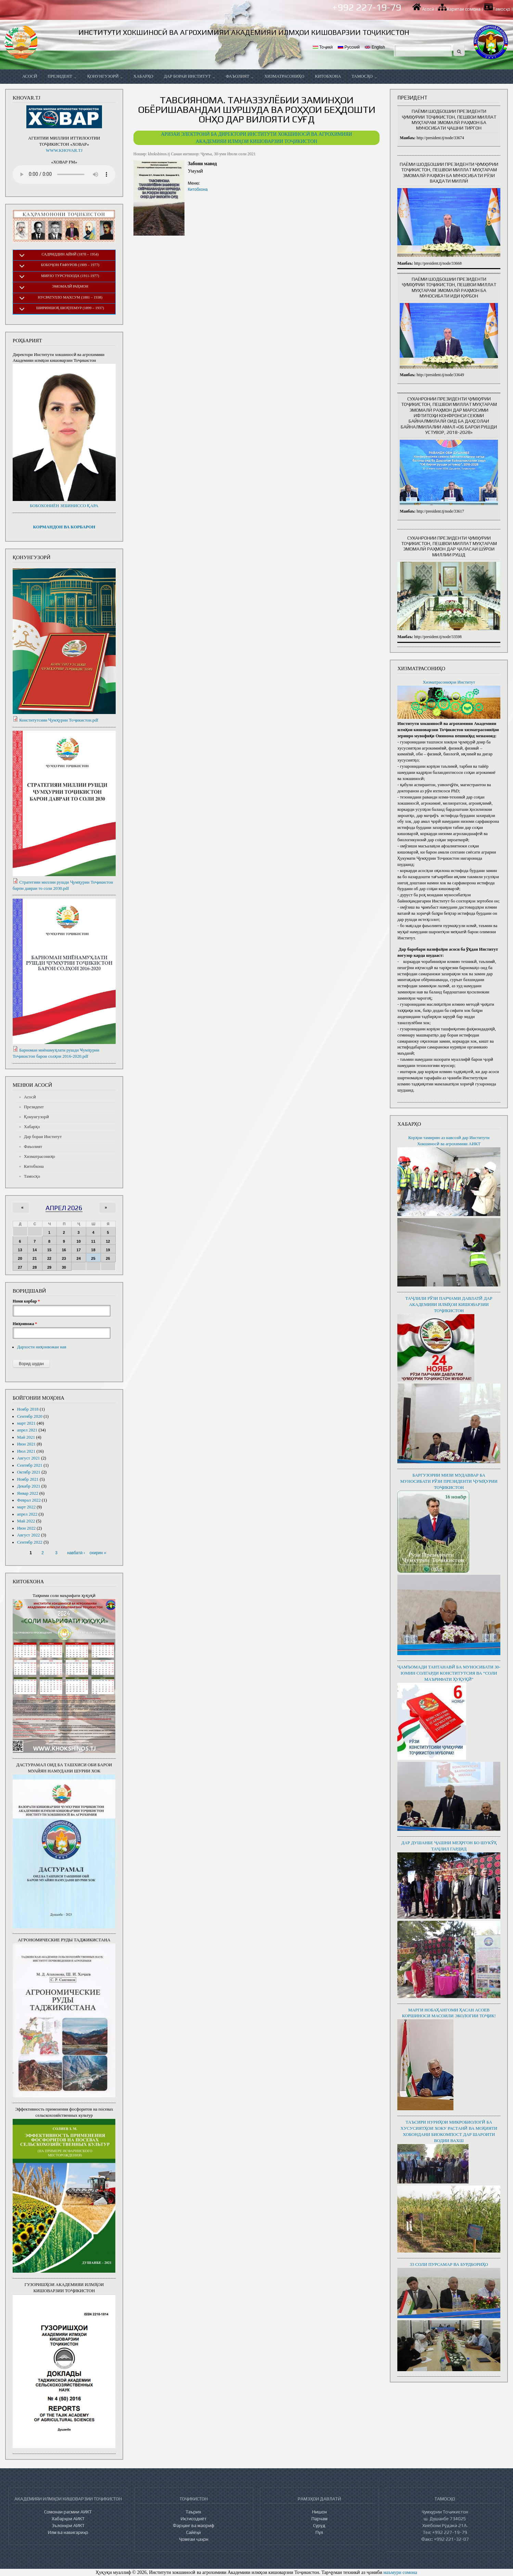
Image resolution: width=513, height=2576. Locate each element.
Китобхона (328, 76)
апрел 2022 (27, 1514)
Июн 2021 (26, 1444)
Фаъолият (240, 76)
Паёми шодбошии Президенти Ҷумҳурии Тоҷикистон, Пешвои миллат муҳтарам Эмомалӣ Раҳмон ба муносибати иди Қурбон (449, 287)
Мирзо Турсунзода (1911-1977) (70, 276)
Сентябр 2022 (29, 1542)
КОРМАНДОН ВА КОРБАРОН (64, 527)
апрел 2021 (27, 1430)
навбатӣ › (76, 1552)
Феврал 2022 (29, 1500)
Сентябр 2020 (29, 1416)
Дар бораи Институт (189, 76)
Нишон (319, 2511)
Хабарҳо (143, 76)
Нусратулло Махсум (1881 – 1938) (70, 297)
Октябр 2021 (28, 1472)
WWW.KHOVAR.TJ (64, 150)
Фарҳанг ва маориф (193, 2525)
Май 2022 (26, 1521)
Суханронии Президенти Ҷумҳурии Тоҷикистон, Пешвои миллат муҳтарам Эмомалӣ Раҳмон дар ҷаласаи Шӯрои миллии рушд (449, 546)
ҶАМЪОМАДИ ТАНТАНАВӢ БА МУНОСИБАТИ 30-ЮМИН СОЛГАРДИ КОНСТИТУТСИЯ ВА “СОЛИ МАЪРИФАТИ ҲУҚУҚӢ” (448, 1673)
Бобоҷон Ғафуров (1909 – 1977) (70, 265)
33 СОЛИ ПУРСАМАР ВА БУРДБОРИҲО (449, 2264)
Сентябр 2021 (29, 1465)
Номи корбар (26, 1301)
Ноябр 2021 (28, 1479)
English (375, 47)
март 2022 (26, 1507)
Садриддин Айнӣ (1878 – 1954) (70, 254)
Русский (349, 47)
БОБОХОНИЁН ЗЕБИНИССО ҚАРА (64, 505)
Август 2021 (28, 1458)
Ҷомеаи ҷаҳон (193, 2539)
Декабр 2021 (28, 1486)
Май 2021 (26, 1437)
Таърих (193, 2511)
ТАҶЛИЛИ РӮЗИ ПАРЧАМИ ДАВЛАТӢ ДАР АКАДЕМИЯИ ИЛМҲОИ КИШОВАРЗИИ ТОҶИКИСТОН (449, 1304)
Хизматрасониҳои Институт (449, 682)
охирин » (97, 1552)
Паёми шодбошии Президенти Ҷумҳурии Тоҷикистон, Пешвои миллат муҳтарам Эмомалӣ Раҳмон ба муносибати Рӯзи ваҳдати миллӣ (449, 172)
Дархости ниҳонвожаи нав (41, 1347)
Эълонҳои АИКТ (68, 2525)
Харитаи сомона (463, 9)
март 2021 (26, 1423)
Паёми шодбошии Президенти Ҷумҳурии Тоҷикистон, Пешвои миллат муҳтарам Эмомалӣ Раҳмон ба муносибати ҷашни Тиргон (449, 119)
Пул (319, 2532)
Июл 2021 (26, 1451)
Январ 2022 (27, 1493)
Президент (62, 76)
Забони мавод (202, 163)
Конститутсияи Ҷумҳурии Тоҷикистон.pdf (58, 720)
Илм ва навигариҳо (68, 2532)
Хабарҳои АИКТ (68, 2518)
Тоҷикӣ (323, 47)
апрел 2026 (64, 1208)
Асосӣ (428, 9)
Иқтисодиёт (194, 2518)
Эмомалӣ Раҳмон (70, 286)
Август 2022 (28, 1535)
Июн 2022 (26, 1528)
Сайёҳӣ (193, 2532)
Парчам (319, 2518)
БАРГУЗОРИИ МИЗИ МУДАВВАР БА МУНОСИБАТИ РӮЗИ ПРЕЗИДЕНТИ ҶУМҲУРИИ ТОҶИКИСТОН (449, 1481)
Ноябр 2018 (28, 1409)
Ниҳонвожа (25, 1323)
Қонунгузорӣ (105, 76)
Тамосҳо (501, 9)
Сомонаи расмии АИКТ (68, 2511)
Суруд (319, 2525)
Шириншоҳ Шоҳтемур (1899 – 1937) (70, 308)
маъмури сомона (400, 2572)
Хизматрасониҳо (284, 76)
